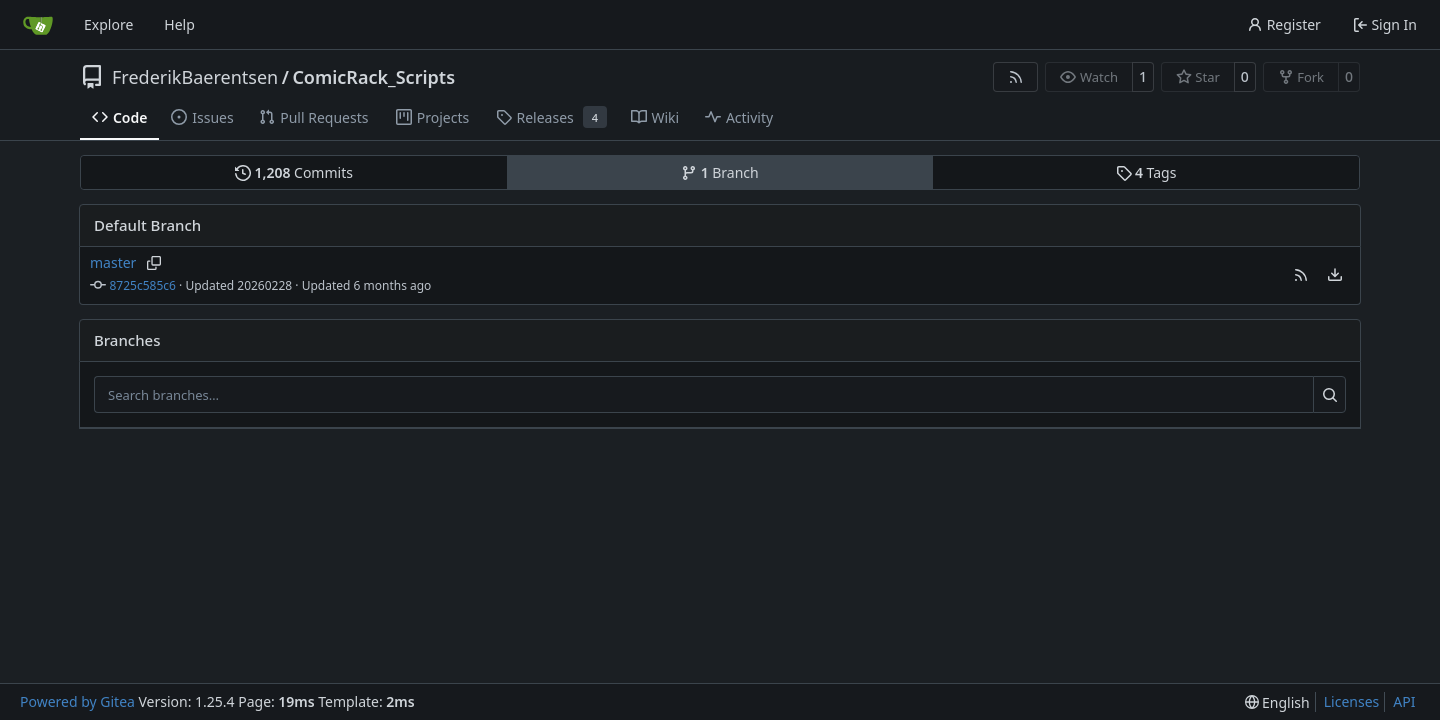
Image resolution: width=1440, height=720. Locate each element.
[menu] (1335, 275)
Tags (1146, 172)
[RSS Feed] (1016, 77)
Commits (294, 172)
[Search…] (1329, 395)
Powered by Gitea (77, 701)
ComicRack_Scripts (373, 77)
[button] (1301, 275)
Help (179, 24)
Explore (108, 24)
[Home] (38, 25)
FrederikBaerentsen (195, 77)
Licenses (1352, 701)
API (1404, 701)
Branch (720, 172)
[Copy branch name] (153, 263)
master (113, 262)
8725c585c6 (143, 285)
